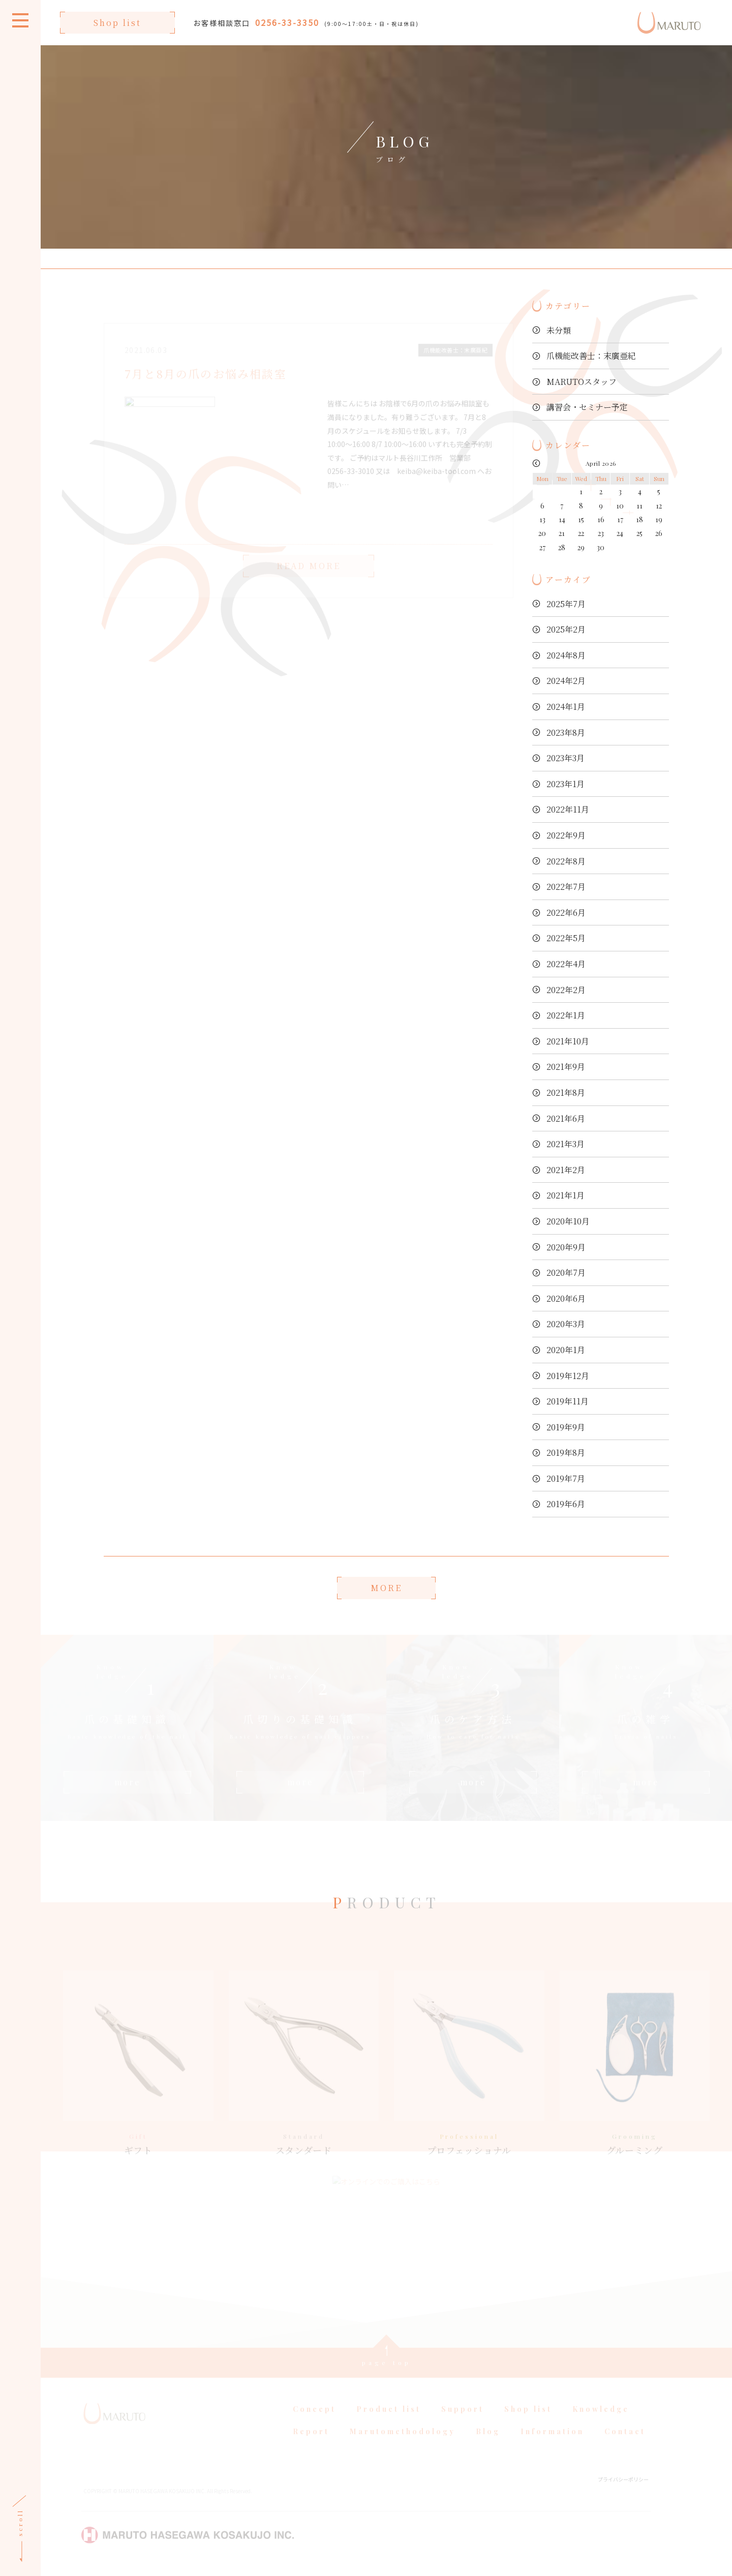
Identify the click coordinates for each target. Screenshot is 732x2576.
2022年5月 (566, 938)
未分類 (558, 330)
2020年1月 (565, 1350)
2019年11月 (567, 1401)
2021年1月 (565, 1195)
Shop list (117, 22)
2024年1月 (565, 706)
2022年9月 (566, 835)
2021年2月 (565, 1170)
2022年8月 (566, 861)
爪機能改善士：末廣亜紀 (591, 356)
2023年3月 (565, 758)
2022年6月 (566, 912)
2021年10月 (567, 1041)
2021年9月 (565, 1066)
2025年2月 (566, 629)
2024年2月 (566, 680)
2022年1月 (565, 1015)
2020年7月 (566, 1272)
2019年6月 (565, 1504)
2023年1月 (565, 784)
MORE (386, 1588)
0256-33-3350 (287, 22)
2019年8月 (565, 1452)
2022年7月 (566, 886)
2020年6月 (566, 1298)
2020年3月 (565, 1324)
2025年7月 (566, 604)
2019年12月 (567, 1376)
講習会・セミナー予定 (587, 407)
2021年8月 (565, 1092)
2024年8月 (566, 655)
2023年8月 (565, 732)
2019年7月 (565, 1478)
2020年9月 (566, 1247)
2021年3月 (565, 1144)
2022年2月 (566, 990)
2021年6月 (565, 1118)
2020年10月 (568, 1221)
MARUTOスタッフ (581, 381)
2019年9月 (565, 1427)
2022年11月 (567, 809)
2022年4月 (566, 964)
